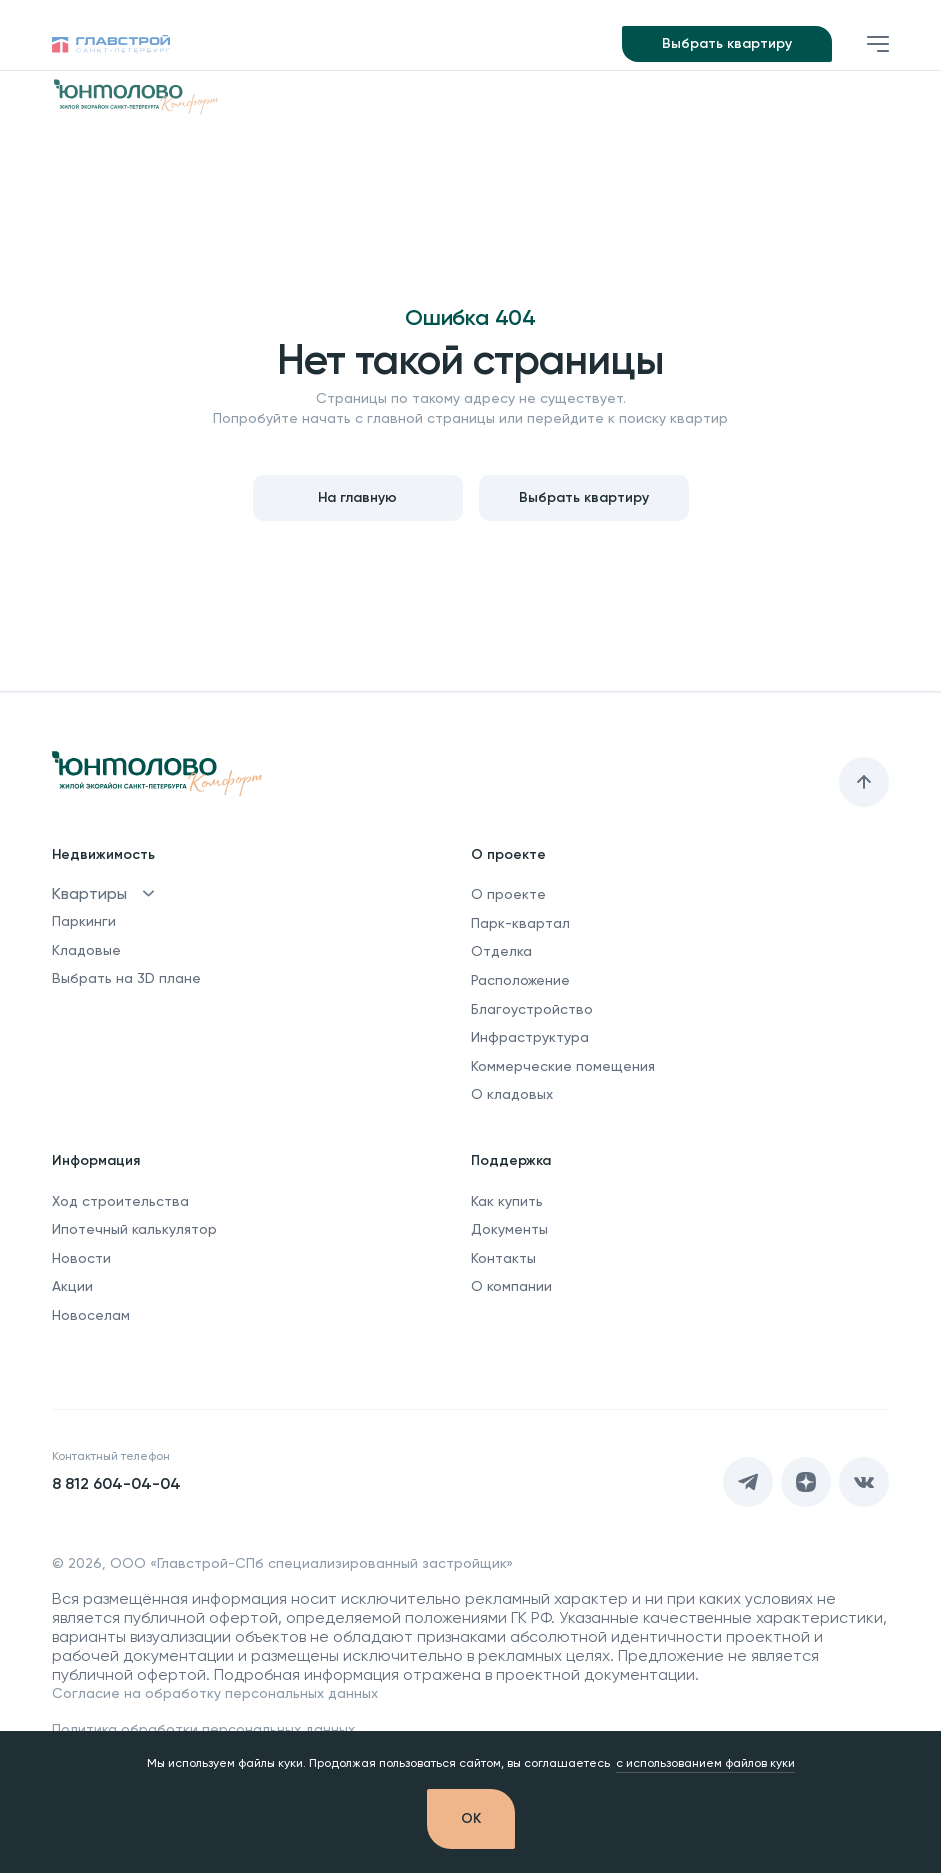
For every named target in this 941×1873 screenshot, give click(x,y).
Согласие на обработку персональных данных (215, 1693)
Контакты (503, 1258)
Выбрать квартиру (727, 43)
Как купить (507, 1201)
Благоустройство (532, 1009)
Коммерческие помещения (563, 1066)
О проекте (508, 894)
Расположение (520, 980)
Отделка (501, 951)
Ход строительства (120, 1201)
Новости (81, 1258)
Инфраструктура (530, 1037)
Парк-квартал (520, 923)
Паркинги (84, 921)
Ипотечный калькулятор (134, 1229)
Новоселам (91, 1315)
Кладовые (86, 950)
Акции (72, 1286)
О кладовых (512, 1094)
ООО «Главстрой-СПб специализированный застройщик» (311, 1563)
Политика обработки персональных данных (203, 1729)
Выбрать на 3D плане (126, 978)
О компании (511, 1286)
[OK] (471, 1819)
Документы (509, 1229)
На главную (357, 497)
